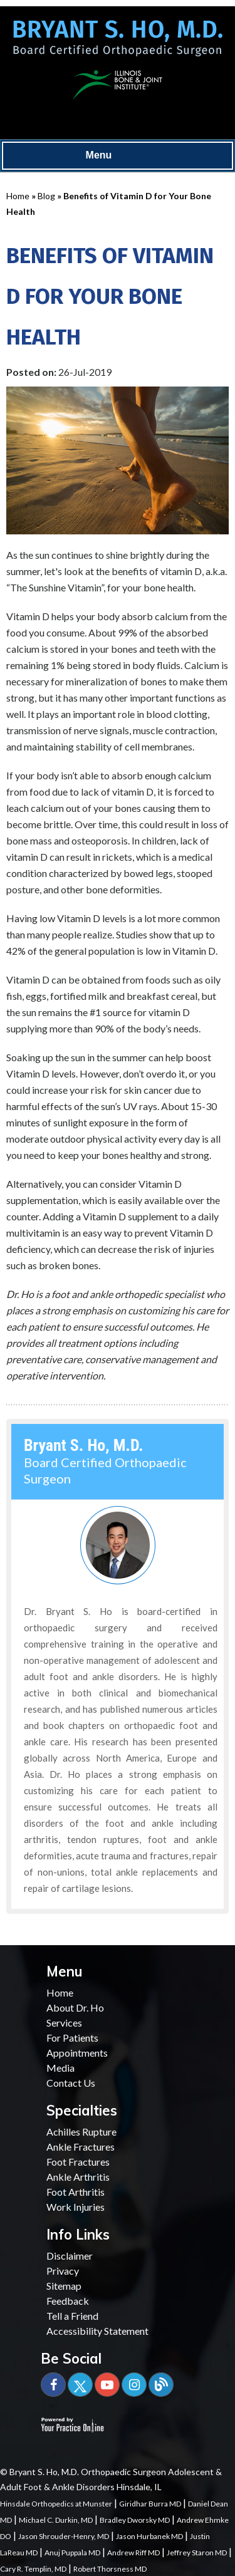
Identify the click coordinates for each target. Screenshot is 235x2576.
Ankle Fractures (80, 2147)
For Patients (72, 2038)
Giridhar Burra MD (150, 2503)
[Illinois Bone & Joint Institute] (118, 83)
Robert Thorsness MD (110, 2568)
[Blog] (161, 2384)
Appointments (77, 2053)
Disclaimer (69, 2256)
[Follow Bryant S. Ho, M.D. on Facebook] (53, 2384)
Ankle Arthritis (78, 2177)
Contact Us (70, 2083)
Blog (46, 195)
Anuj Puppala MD (72, 2552)
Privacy (62, 2271)
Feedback (67, 2301)
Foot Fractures (78, 2162)
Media (60, 2068)
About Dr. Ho (75, 2007)
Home (17, 195)
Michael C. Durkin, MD (56, 2520)
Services (64, 2022)
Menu (115, 156)
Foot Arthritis (75, 2192)
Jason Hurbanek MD (149, 2536)
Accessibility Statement (97, 2331)
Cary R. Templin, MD (33, 2568)
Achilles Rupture (81, 2131)
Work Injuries (75, 2207)
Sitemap (63, 2286)
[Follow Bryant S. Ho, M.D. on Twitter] (80, 2384)
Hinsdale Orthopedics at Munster (56, 2503)
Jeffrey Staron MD (197, 2552)
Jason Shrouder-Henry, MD (63, 2536)
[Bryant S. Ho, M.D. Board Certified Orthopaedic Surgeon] (117, 43)
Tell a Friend (72, 2316)
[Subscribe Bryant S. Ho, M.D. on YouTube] (107, 2384)
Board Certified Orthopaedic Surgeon (105, 1462)
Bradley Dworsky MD (135, 2520)
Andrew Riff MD (133, 2552)
